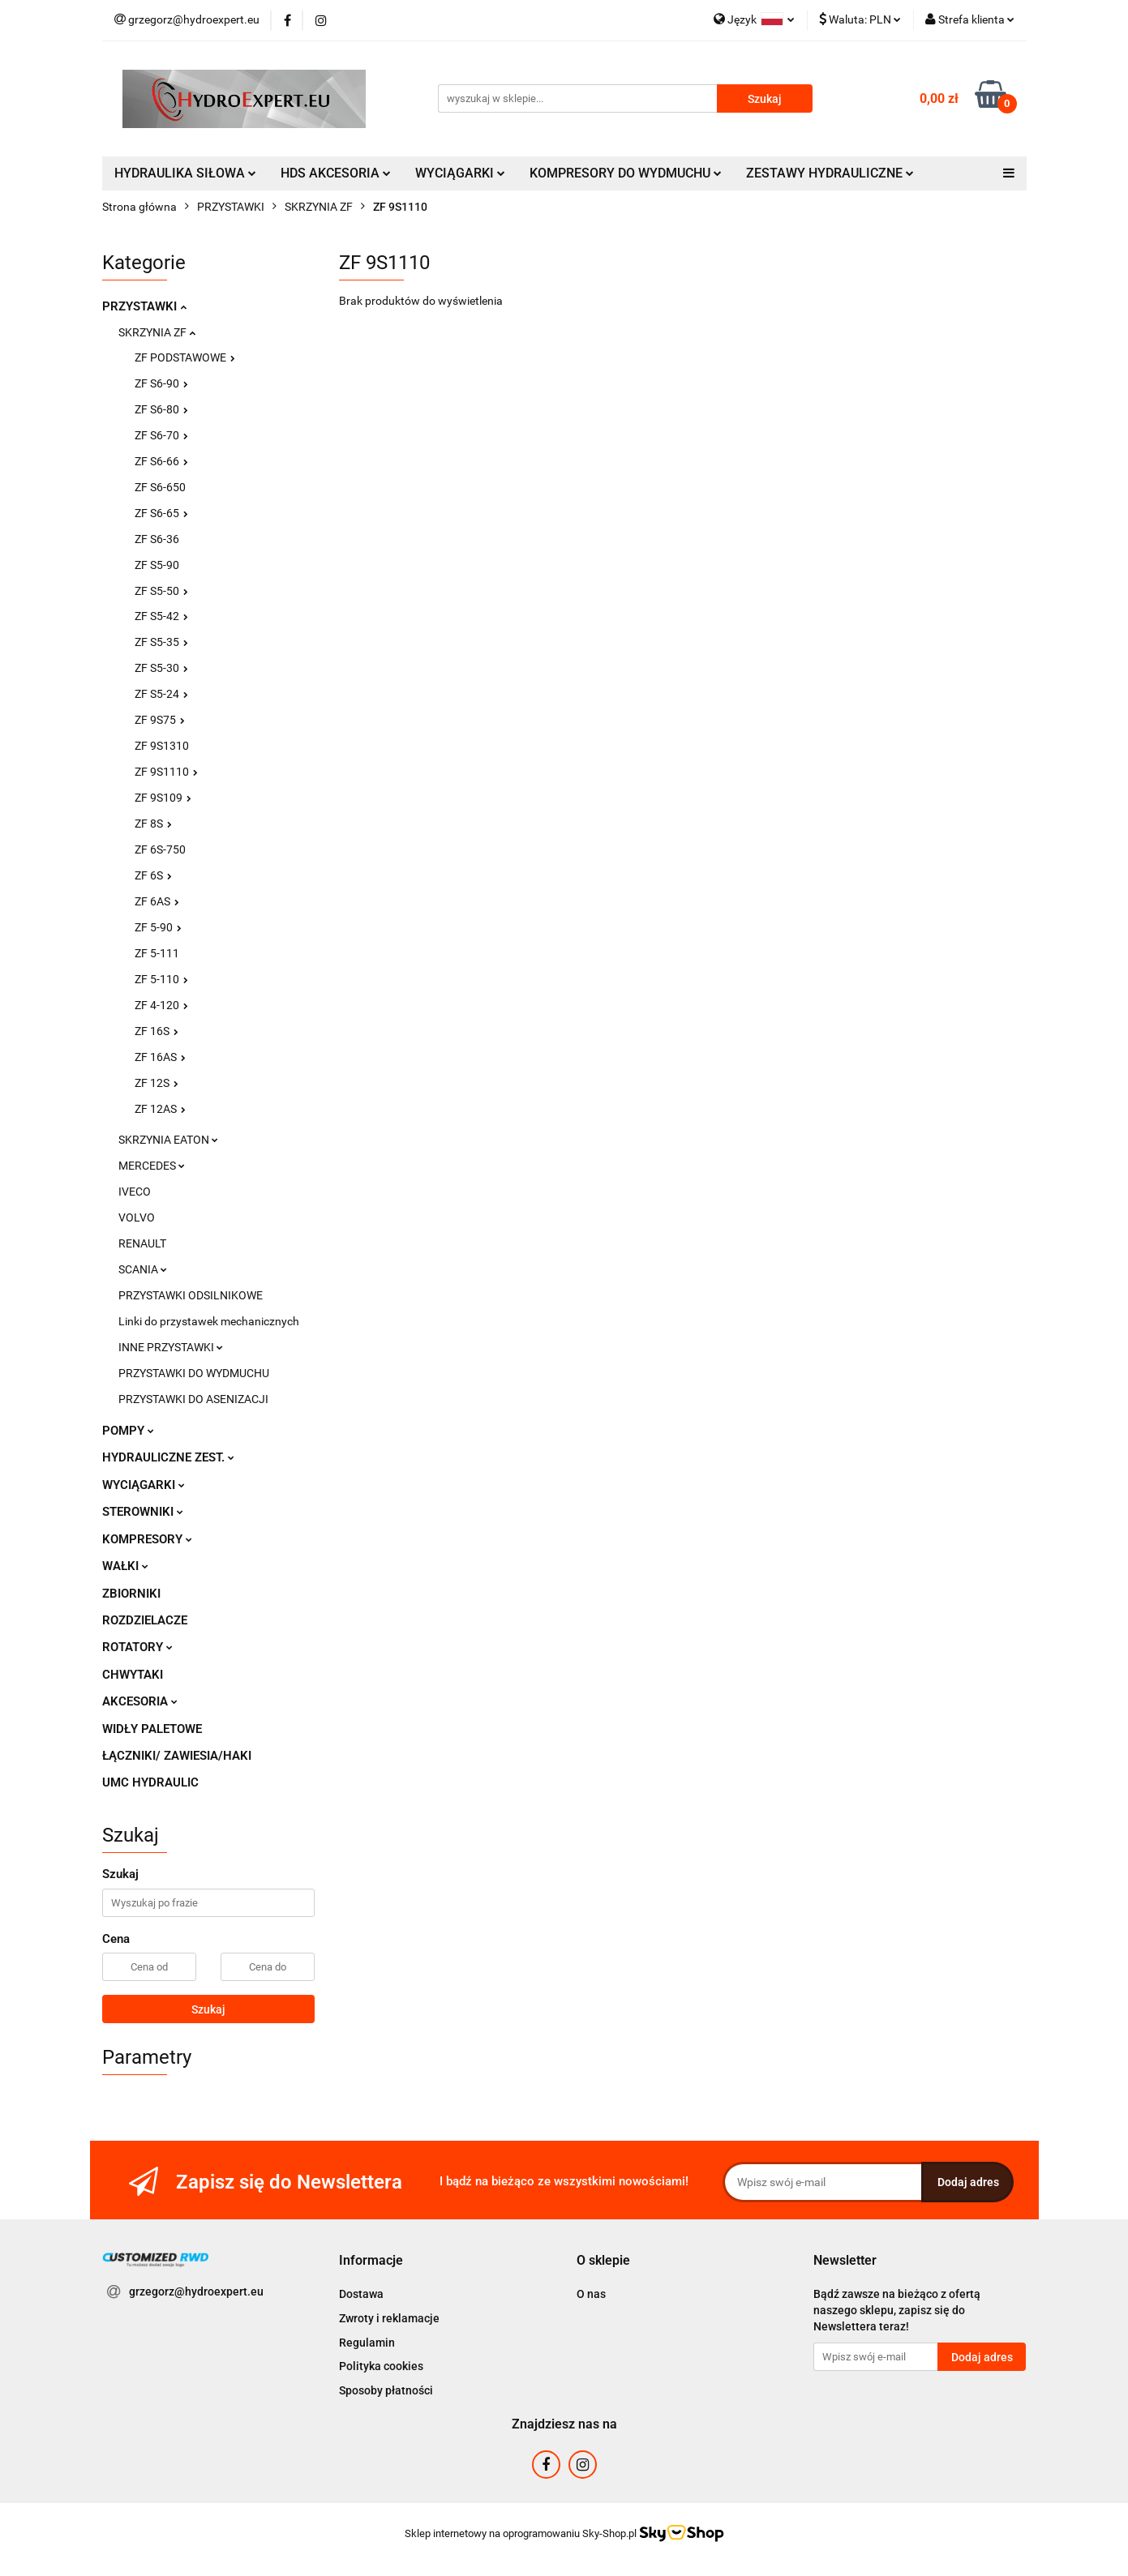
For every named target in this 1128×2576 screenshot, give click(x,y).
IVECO (134, 1191)
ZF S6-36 (157, 539)
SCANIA (142, 1269)
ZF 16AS (160, 1057)
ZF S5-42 (161, 616)
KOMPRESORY (147, 1539)
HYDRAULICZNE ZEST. (168, 1457)
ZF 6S (153, 875)
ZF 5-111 (157, 953)
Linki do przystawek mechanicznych (208, 1321)
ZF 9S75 (160, 719)
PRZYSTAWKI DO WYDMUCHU (193, 1373)
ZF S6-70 (161, 435)
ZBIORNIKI (131, 1593)
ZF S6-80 (161, 409)
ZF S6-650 (160, 487)
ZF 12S (156, 1082)
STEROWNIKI (142, 1511)
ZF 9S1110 (166, 771)
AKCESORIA (140, 1701)
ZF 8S (153, 823)
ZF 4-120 (161, 1005)
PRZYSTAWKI (144, 306)
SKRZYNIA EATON (168, 1139)
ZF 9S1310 (162, 745)
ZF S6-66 (161, 461)
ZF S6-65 (161, 513)
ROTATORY (137, 1647)
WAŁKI (125, 1566)
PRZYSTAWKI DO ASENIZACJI (193, 1399)
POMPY (128, 1430)
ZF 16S (156, 1031)
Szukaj (208, 2009)
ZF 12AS (160, 1108)
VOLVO (136, 1217)
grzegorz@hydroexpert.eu (196, 2291)
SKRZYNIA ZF (156, 332)
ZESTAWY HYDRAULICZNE (830, 173)
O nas (591, 2293)
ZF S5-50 (161, 590)
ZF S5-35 (161, 641)
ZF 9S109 (163, 797)
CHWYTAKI (132, 1674)
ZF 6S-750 (160, 849)
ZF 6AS (157, 901)
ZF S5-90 (157, 564)
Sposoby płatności (386, 2390)
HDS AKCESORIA (336, 173)
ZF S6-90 (161, 383)
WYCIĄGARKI (460, 173)
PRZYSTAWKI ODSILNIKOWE (190, 1295)
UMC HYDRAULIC (150, 1782)
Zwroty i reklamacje (389, 2318)
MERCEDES (151, 1165)
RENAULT (142, 1243)
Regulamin (367, 2342)
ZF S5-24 (161, 693)
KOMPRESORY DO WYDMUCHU (626, 173)
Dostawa (361, 2293)
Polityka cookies (381, 2366)
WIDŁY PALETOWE (152, 1729)
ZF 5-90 (158, 927)
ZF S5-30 (161, 667)
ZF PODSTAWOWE (185, 357)
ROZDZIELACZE (144, 1620)
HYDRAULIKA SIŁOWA (185, 173)
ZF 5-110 (161, 979)
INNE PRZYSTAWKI (170, 1347)
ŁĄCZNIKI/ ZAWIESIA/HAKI (176, 1755)
